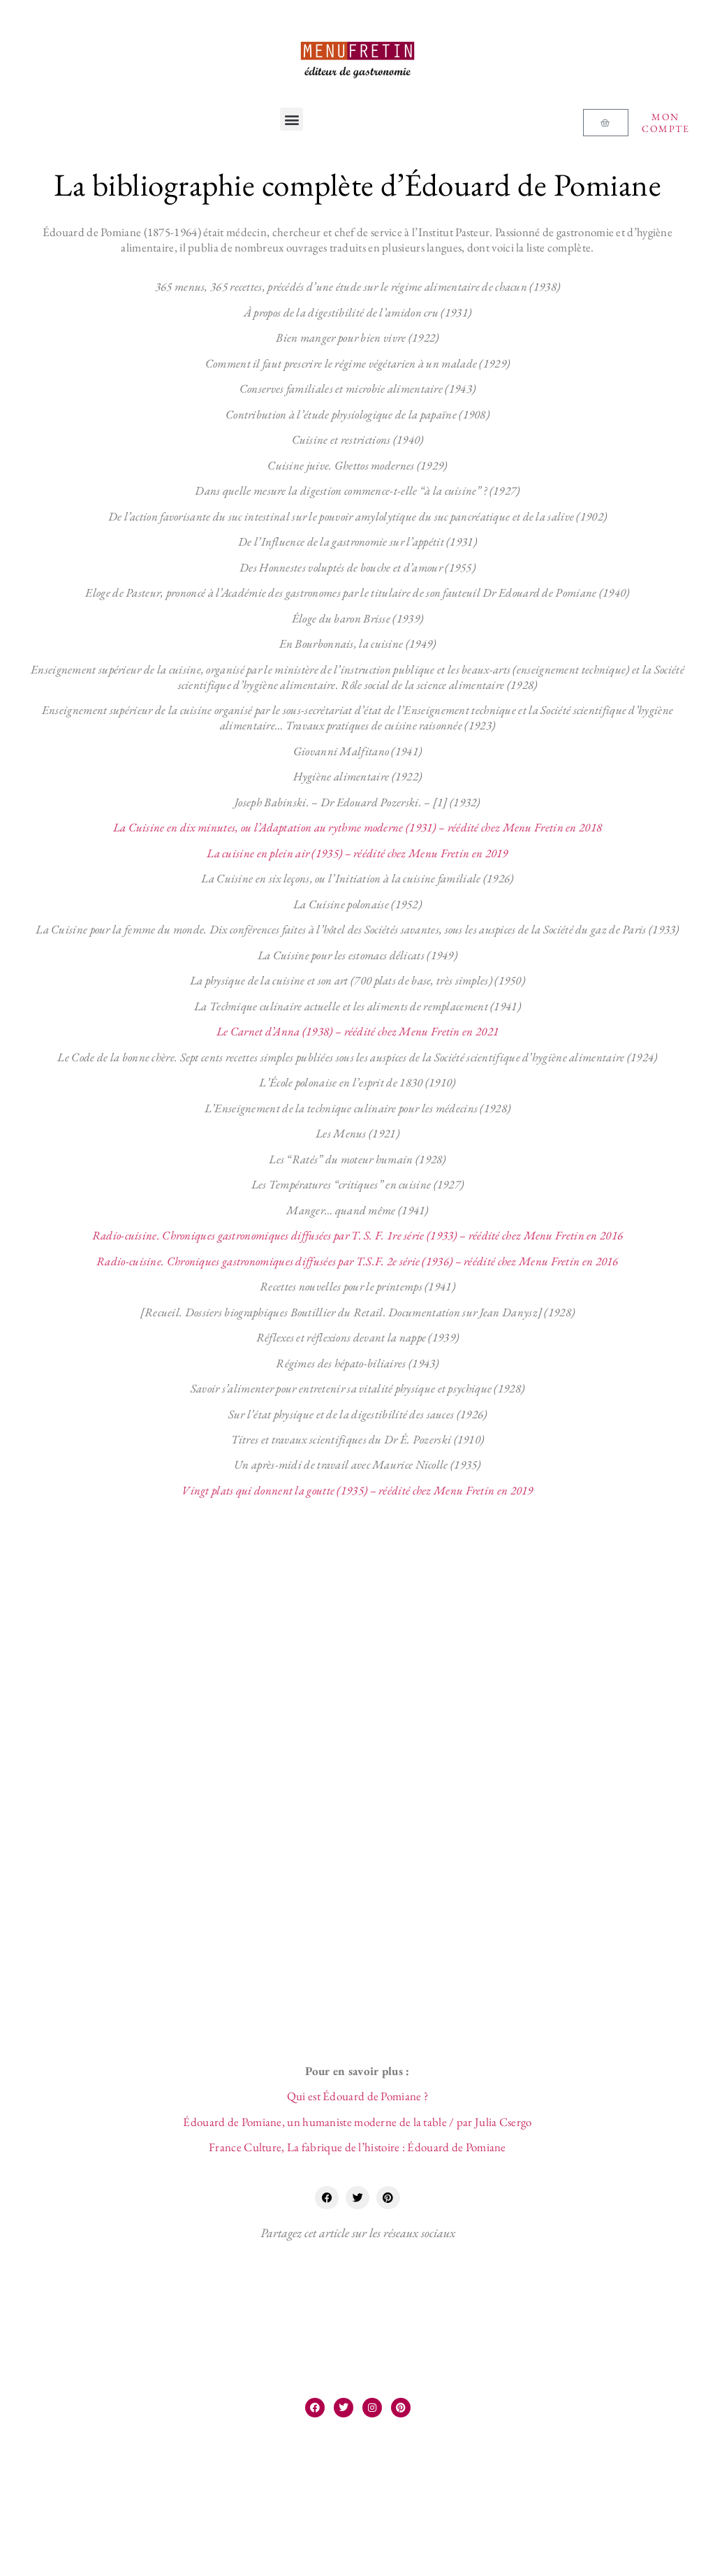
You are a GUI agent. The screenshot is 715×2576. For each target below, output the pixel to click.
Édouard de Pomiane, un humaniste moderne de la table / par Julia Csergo (357, 2122)
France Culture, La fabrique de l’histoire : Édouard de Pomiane (357, 2147)
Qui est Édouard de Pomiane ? (357, 2096)
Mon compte (665, 122)
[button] (291, 119)
